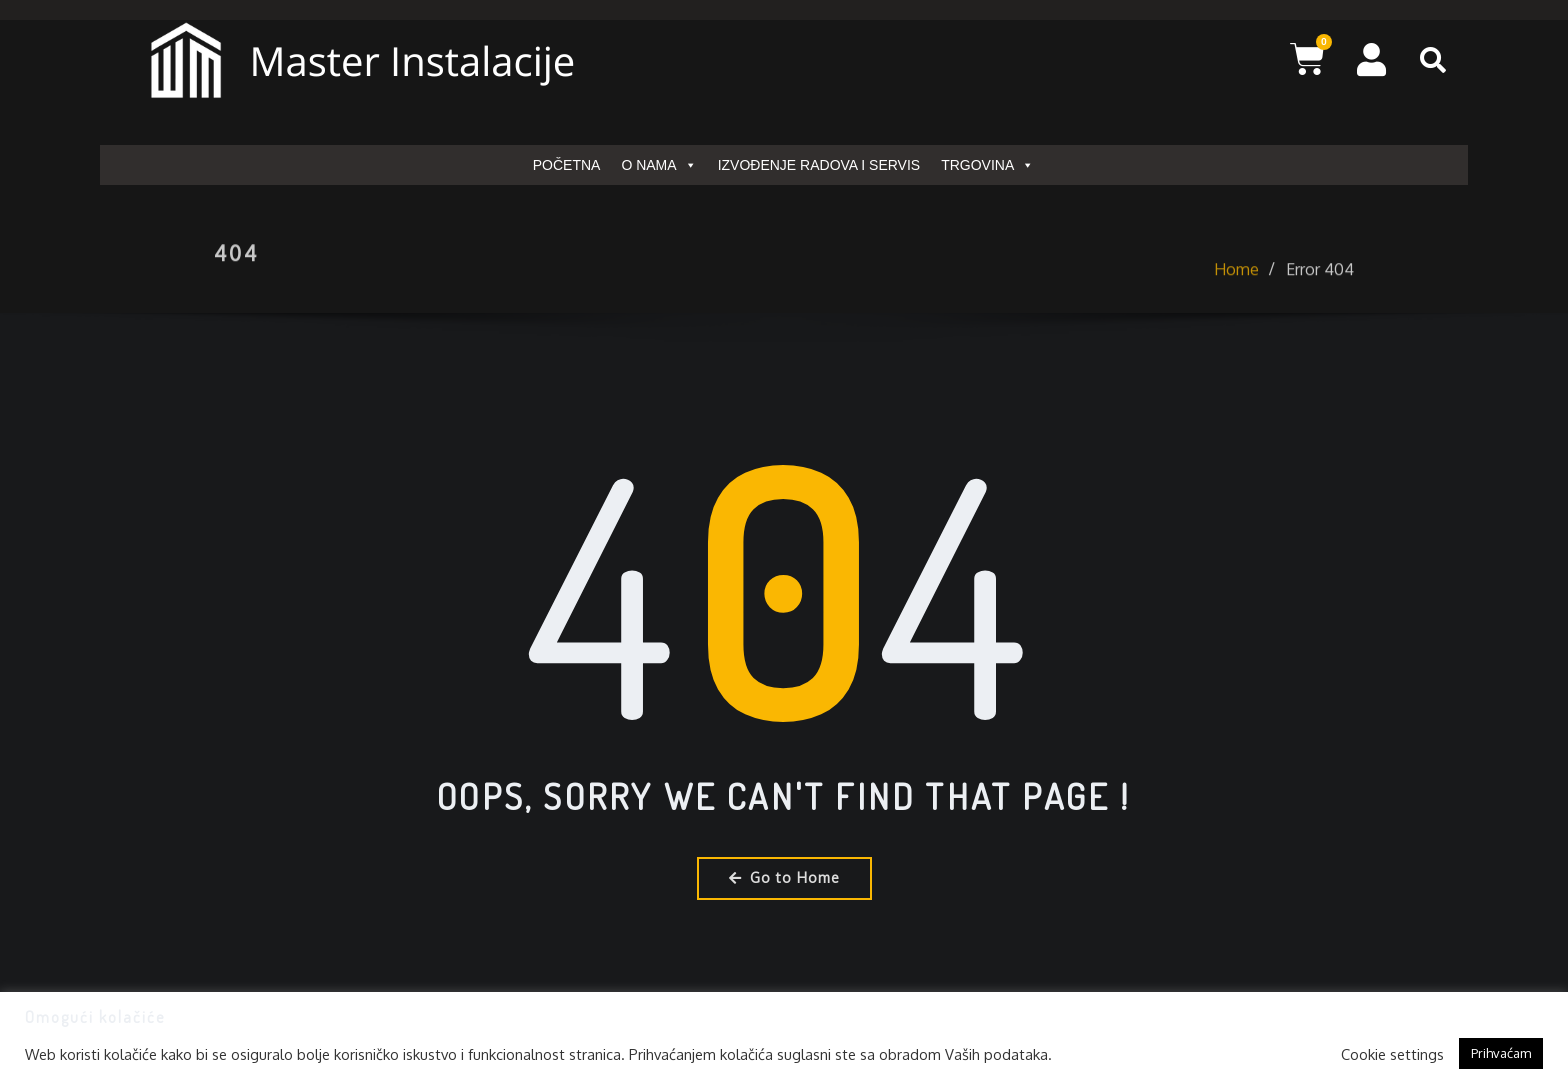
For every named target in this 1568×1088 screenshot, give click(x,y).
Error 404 (1320, 288)
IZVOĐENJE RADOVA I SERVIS (819, 165)
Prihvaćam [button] (1501, 1053)
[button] (1433, 60)
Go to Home (784, 877)
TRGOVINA (987, 165)
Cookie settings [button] (1392, 1054)
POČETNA (567, 165)
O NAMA (658, 165)
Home (1236, 288)
